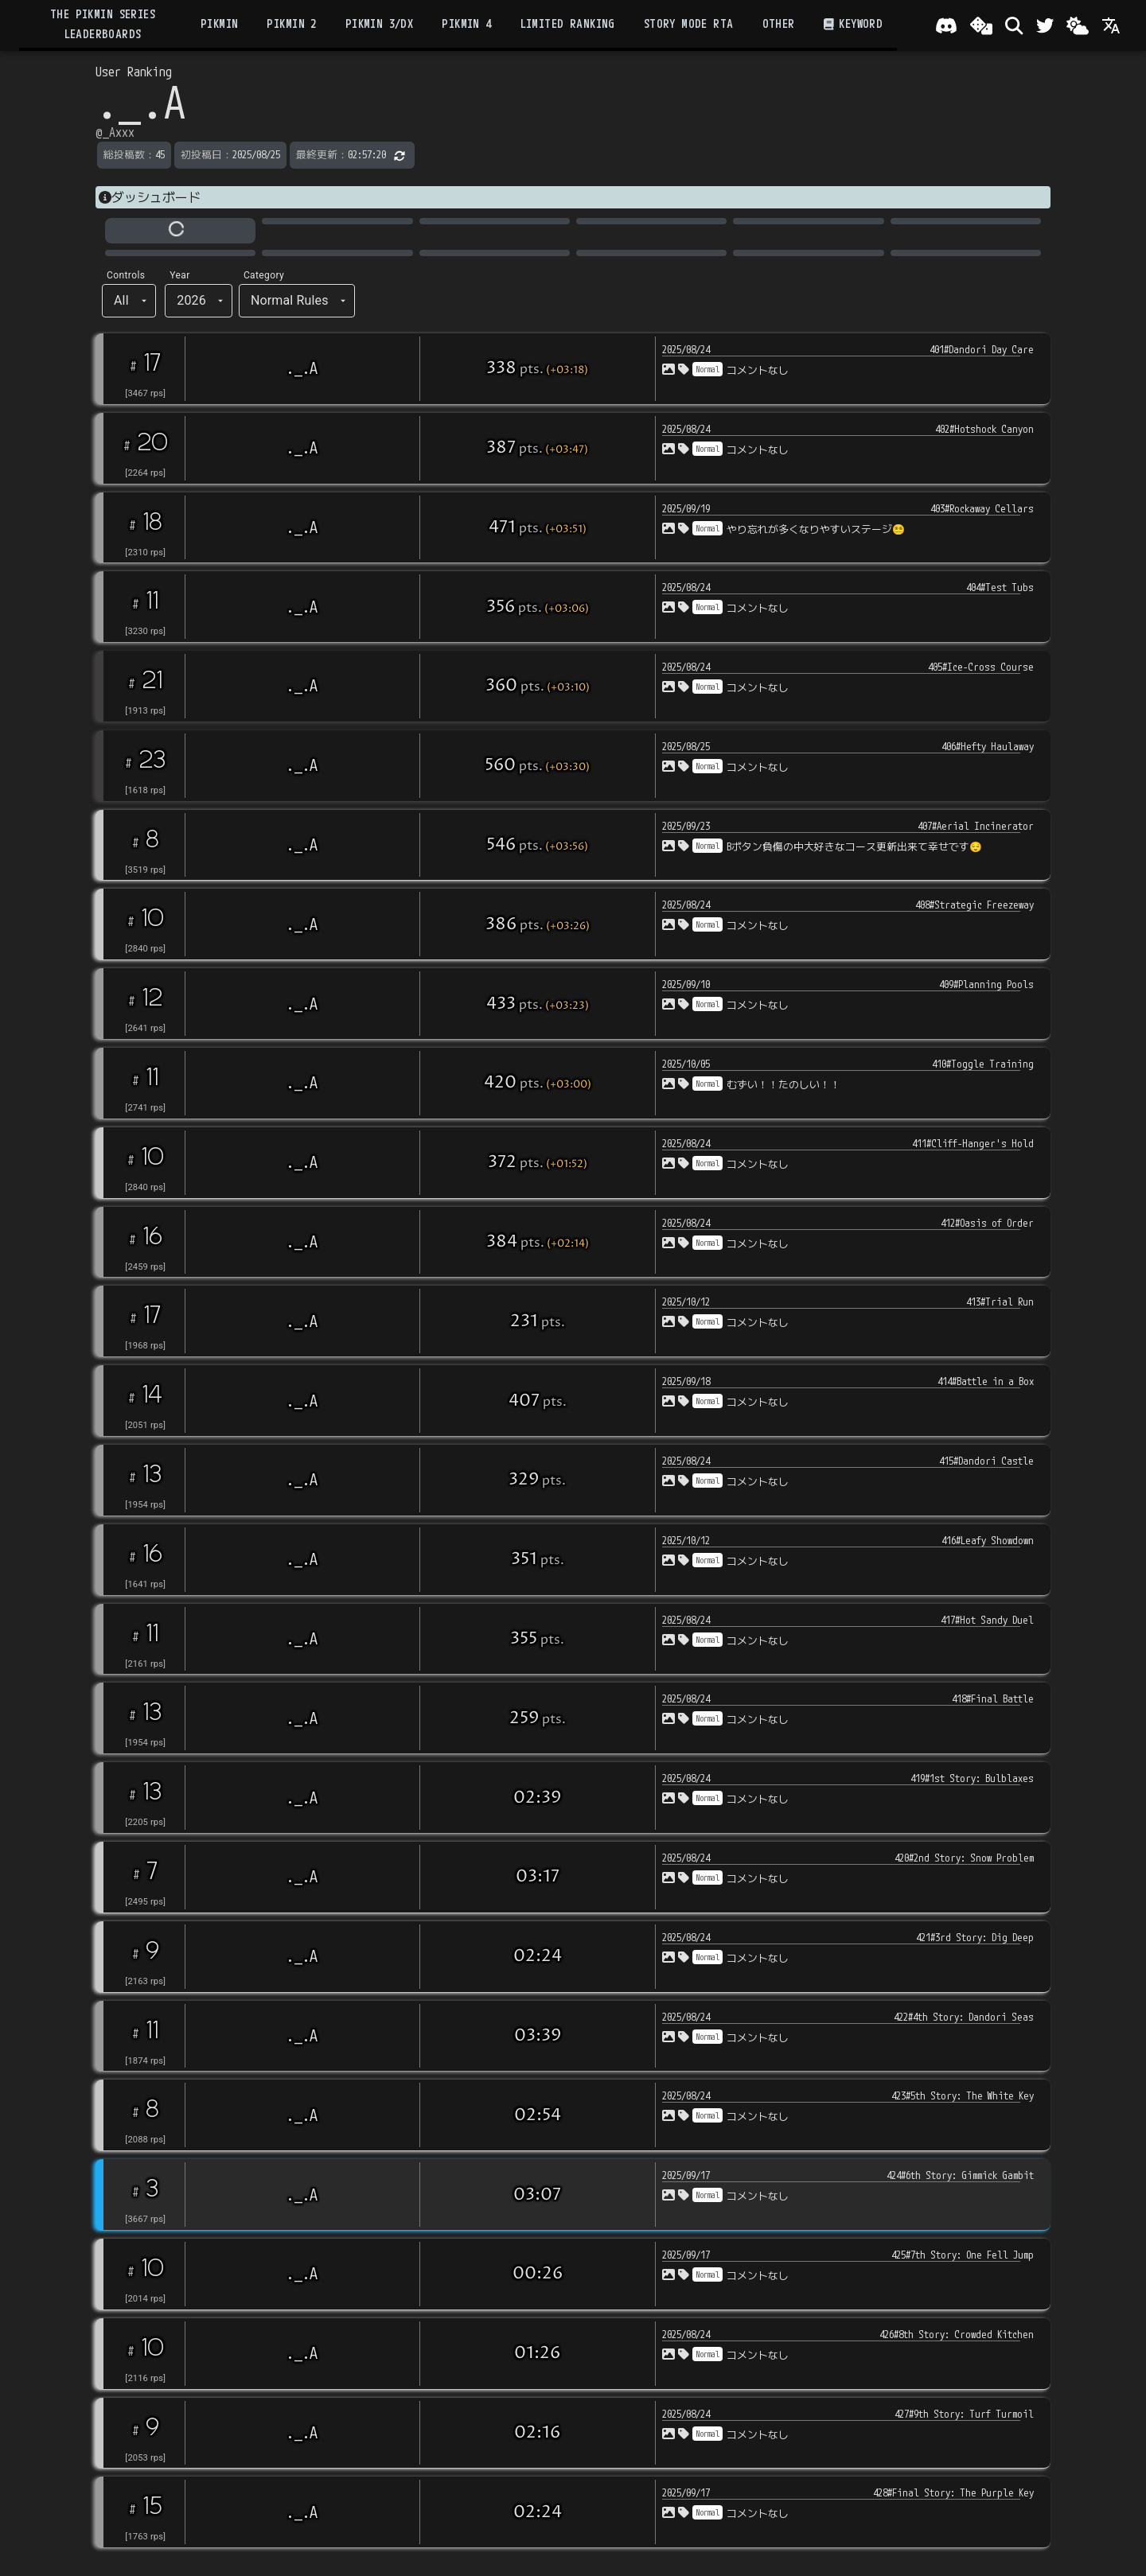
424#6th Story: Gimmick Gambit (960, 2175)
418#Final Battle (993, 1698)
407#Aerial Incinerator (976, 825)
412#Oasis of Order (987, 1222)
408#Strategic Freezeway (974, 904)
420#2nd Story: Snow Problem (964, 1857)
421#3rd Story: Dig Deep (975, 1937)
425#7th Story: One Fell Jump (962, 2254)
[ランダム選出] (981, 25)
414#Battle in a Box (985, 1381)
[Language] (1111, 25)
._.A (302, 368)
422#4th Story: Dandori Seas (964, 2016)
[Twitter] (1045, 25)
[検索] (1014, 25)
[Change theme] (1077, 25)
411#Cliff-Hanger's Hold (973, 1143)
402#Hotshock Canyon (984, 428)
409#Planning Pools (986, 984)
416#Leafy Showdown (987, 1540)
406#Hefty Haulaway (987, 746)
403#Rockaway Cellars (982, 508)
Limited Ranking (568, 24)
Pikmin (219, 24)
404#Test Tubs (1000, 587)
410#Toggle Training (983, 1063)
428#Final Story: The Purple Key (953, 2492)
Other (778, 24)
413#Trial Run (1000, 1301)
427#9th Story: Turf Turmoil (964, 2413)
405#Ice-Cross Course (981, 666)
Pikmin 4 (466, 24)
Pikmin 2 (291, 24)
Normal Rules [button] (290, 300)
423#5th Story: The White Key (962, 2095)
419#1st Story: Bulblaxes (972, 1778)
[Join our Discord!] (946, 25)
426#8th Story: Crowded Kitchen (956, 2334)
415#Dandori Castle (986, 1460)
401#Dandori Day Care (982, 349)
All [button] (121, 300)
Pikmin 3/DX (379, 24)
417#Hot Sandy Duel (987, 1619)
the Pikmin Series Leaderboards (102, 24)
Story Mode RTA (689, 24)
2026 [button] (191, 300)
